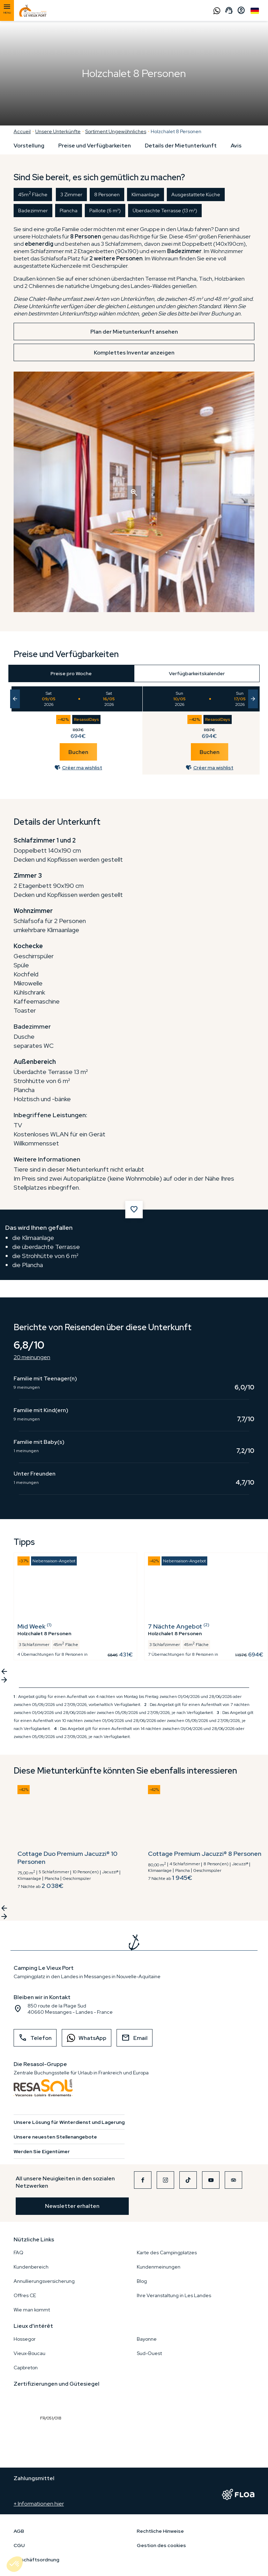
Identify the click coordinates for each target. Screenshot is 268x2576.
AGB (19, 2531)
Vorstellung (29, 145)
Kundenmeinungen (158, 2267)
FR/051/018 (52, 2402)
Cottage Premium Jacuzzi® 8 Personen (204, 1854)
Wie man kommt (32, 2310)
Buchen (78, 752)
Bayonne (147, 2339)
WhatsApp (84, 2038)
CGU (19, 2545)
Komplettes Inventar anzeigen (134, 352)
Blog (142, 2281)
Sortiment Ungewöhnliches (115, 131)
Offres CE (25, 2295)
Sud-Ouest (149, 2353)
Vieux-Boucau (29, 2353)
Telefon (35, 2038)
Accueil (22, 131)
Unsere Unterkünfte (58, 131)
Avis (236, 145)
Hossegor (25, 2339)
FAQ (18, 2252)
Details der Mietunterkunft (181, 145)
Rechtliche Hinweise (160, 2531)
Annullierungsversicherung (44, 2281)
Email (134, 2038)
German (255, 11)
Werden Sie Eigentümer (42, 2151)
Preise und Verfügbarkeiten (94, 145)
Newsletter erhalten (72, 2206)
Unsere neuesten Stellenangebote (55, 2137)
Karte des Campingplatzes (167, 2252)
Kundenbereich (31, 2267)
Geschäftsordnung (36, 2559)
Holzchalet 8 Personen (176, 131)
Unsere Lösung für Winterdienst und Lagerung (69, 2122)
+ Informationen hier (39, 2503)
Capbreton (26, 2367)
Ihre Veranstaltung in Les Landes (174, 2295)
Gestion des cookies (161, 2545)
